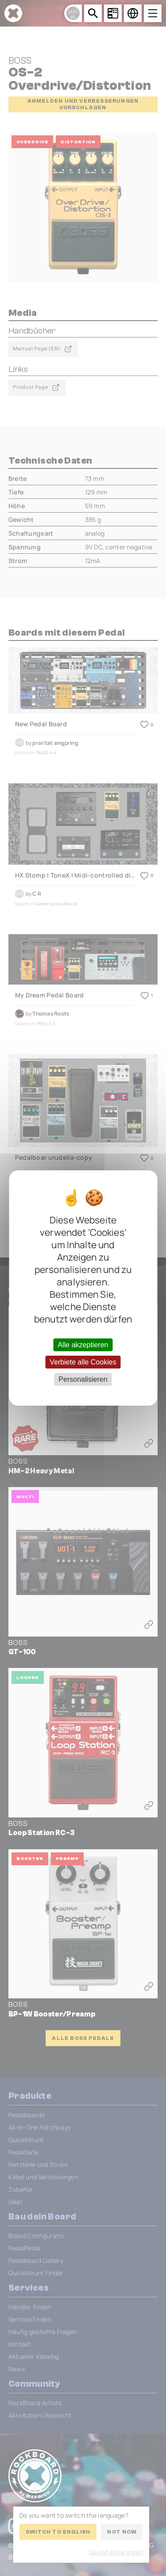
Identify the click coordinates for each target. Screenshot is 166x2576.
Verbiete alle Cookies (83, 1362)
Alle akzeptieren (83, 1344)
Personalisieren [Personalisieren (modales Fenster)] (82, 1379)
